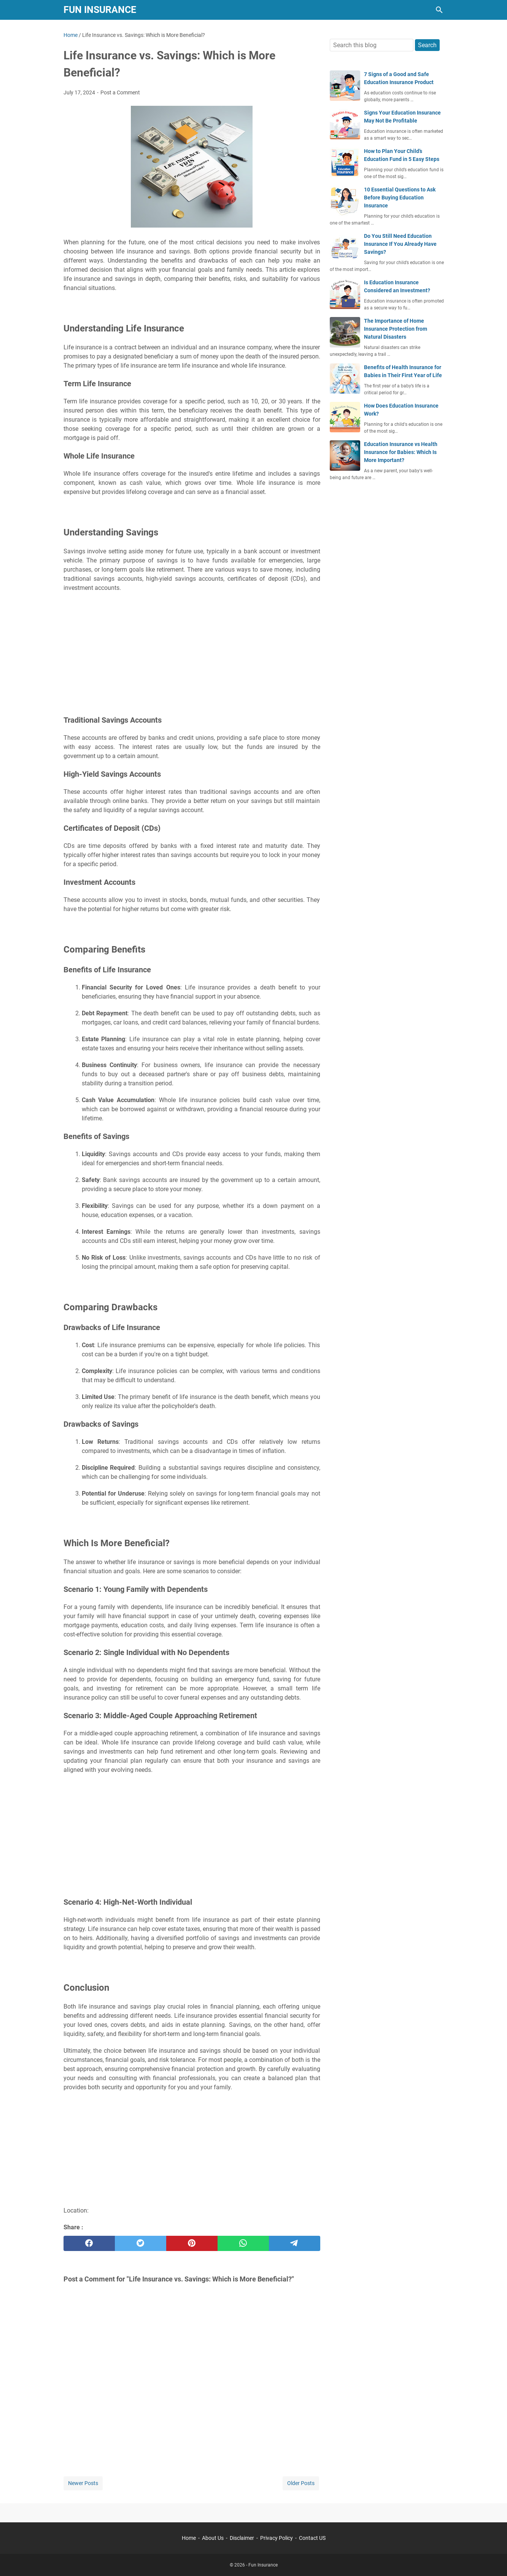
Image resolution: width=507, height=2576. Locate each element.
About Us (213, 2538)
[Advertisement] (192, 653)
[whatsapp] (243, 2243)
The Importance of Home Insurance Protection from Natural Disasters (395, 329)
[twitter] (140, 2243)
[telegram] (294, 2243)
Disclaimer (242, 2538)
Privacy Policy (276, 2538)
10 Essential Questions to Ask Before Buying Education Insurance (399, 197)
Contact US (312, 2538)
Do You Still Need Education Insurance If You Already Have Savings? (400, 244)
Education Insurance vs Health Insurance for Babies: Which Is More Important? (400, 452)
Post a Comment (120, 92)
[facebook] (89, 2243)
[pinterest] (192, 2243)
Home (189, 2538)
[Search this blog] (439, 9)
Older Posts (301, 2483)
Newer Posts (83, 2483)
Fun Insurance (100, 9)
